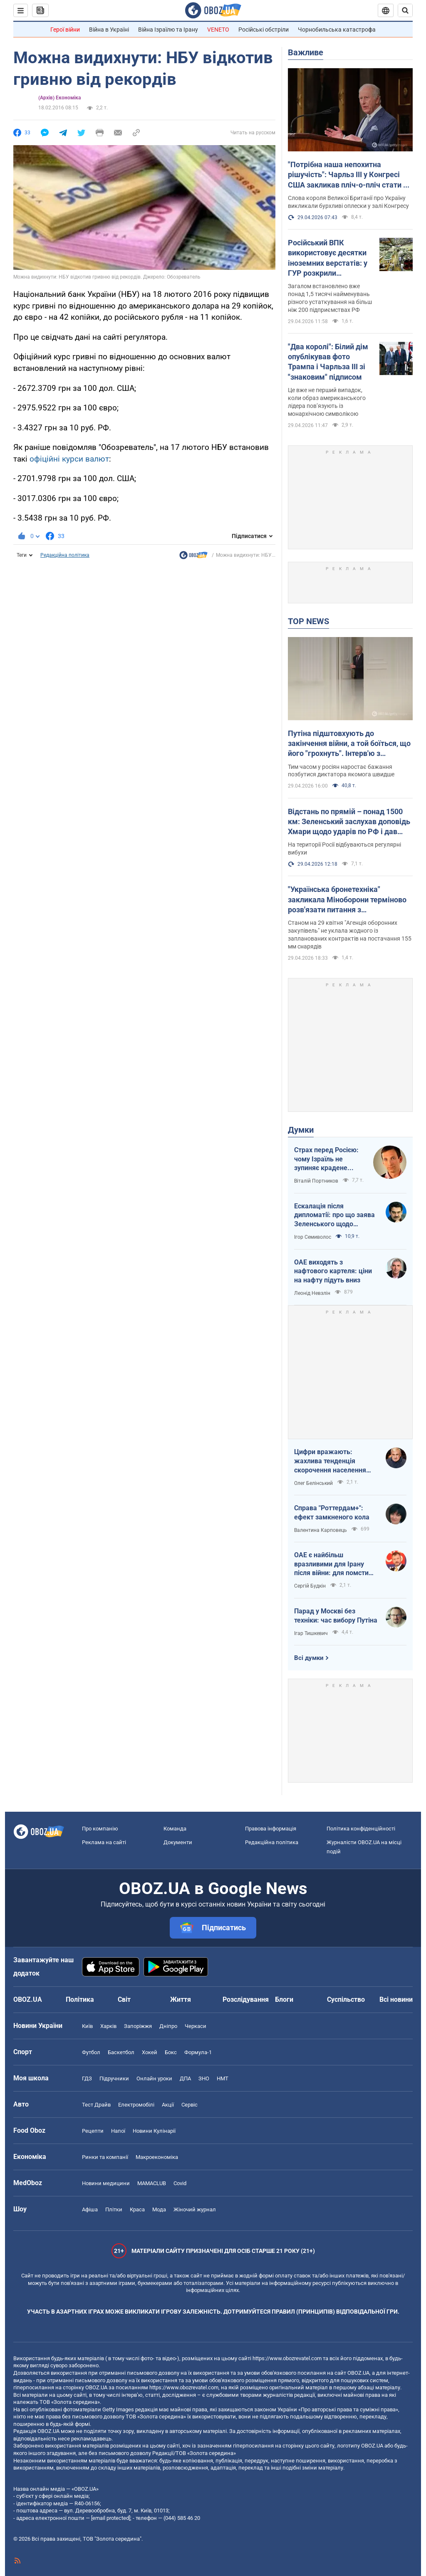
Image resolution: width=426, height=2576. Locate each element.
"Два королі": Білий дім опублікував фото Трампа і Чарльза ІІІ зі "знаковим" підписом (328, 361)
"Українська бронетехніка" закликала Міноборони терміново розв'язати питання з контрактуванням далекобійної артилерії (347, 900)
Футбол (91, 2052)
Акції (168, 2105)
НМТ (222, 2078)
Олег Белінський (313, 1483)
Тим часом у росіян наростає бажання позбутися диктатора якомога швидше (341, 770)
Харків (108, 2026)
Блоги (284, 1999)
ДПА (185, 2078)
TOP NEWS (308, 621)
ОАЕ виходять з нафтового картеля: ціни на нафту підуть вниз (333, 1271)
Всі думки (309, 1658)
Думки (301, 1130)
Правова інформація (270, 1828)
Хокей (149, 2052)
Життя (180, 1999)
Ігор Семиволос (312, 1237)
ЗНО (203, 2078)
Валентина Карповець (320, 1530)
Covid (179, 2183)
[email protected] (110, 2518)
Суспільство (346, 1999)
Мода (159, 2209)
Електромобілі (136, 2105)
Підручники (114, 2078)
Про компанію (100, 1828)
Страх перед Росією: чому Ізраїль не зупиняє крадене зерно (326, 1159)
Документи (177, 1842)
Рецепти (93, 2131)
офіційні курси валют (69, 459)
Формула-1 (198, 2052)
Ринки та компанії (105, 2157)
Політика (80, 1999)
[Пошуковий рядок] (405, 10)
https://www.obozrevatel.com (287, 2358)
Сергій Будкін (310, 1586)
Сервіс (189, 2105)
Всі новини (396, 1999)
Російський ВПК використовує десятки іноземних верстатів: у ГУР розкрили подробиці (327, 258)
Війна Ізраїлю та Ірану (168, 29)
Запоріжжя (138, 2026)
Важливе (305, 52)
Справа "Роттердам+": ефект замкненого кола (331, 1512)
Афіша (90, 2209)
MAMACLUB (151, 2183)
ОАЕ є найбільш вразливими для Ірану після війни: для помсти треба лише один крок (331, 1564)
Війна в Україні (109, 29)
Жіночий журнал (194, 2209)
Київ (87, 2026)
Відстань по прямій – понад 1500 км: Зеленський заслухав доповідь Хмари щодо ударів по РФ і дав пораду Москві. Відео (349, 822)
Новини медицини (106, 2183)
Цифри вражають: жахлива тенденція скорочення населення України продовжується (331, 1461)
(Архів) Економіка (59, 98)
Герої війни (65, 29)
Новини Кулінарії (154, 2131)
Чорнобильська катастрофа (337, 29)
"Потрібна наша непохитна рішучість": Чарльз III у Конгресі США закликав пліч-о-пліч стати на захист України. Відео (349, 175)
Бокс (171, 2052)
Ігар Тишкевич (311, 1633)
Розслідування (246, 1999)
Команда (174, 1828)
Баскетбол (121, 2052)
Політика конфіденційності (361, 1828)
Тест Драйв (96, 2105)
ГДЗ (87, 2078)
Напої (118, 2131)
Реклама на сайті (104, 1842)
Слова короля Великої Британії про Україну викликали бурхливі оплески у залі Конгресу (348, 202)
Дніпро (168, 2026)
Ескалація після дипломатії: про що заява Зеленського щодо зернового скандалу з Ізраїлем (334, 1215)
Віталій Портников (316, 1181)
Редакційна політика (64, 555)
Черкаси (195, 2026)
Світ (124, 1999)
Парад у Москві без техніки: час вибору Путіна (335, 1615)
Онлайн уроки (154, 2078)
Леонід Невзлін (312, 1293)
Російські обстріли (263, 29)
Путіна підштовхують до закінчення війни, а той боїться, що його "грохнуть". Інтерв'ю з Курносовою (349, 744)
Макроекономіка (157, 2157)
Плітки (113, 2209)
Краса (137, 2209)
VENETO (218, 29)
